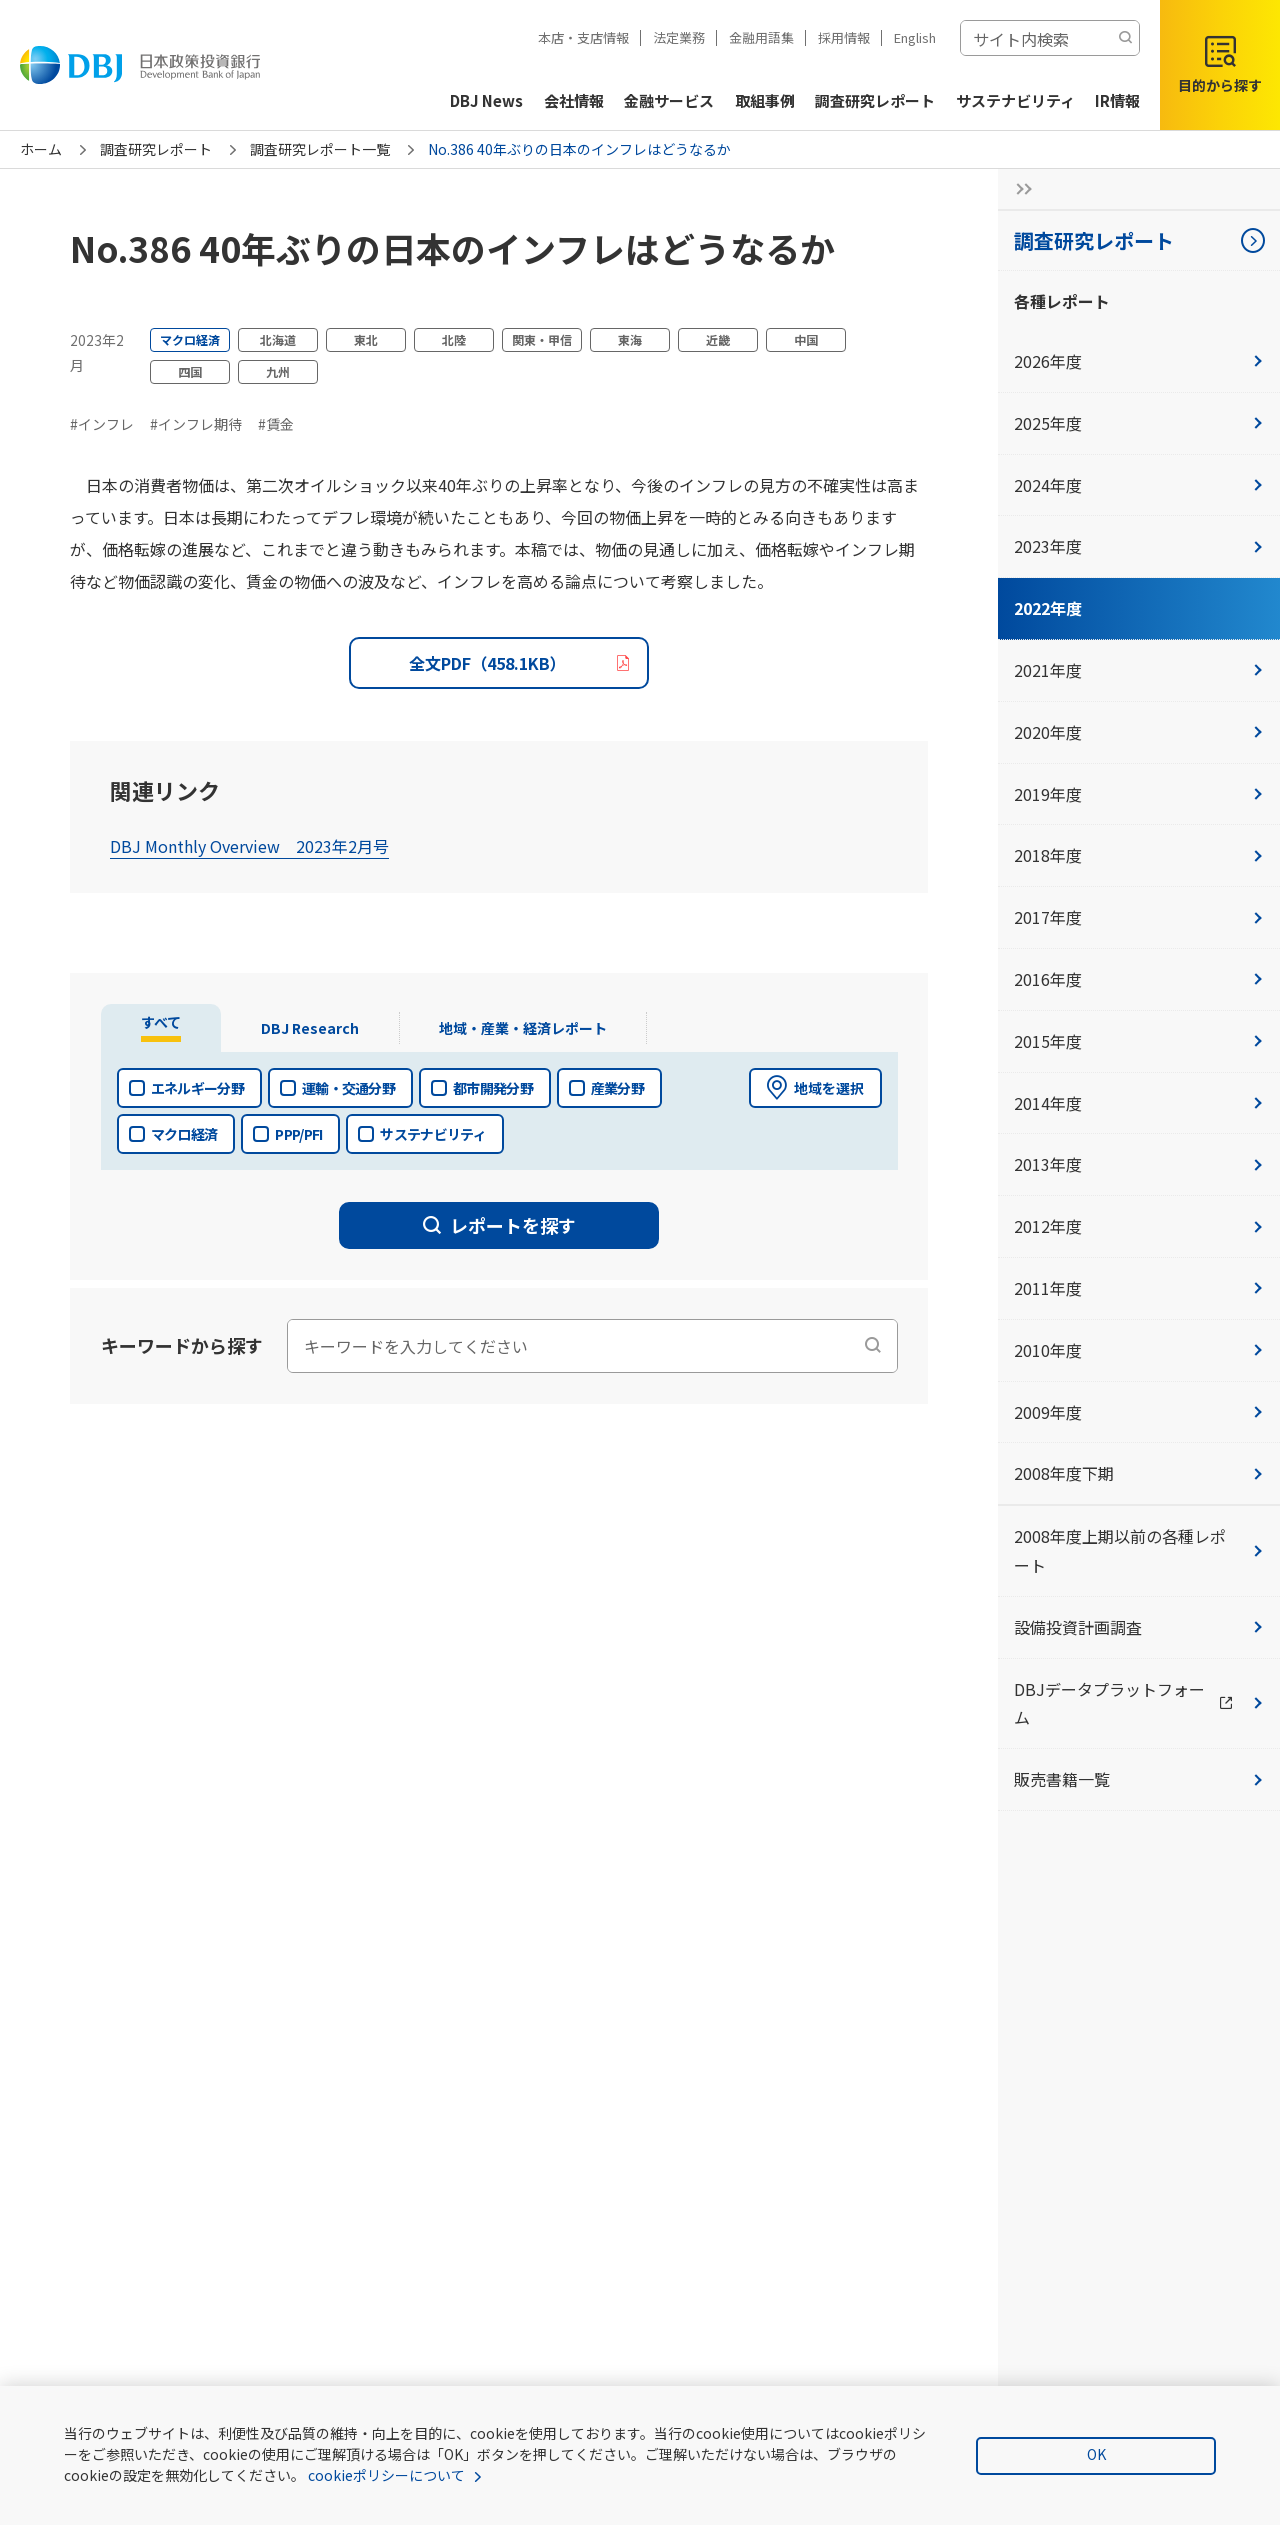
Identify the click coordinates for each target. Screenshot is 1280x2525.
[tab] (164, 1028)
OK (1096, 2454)
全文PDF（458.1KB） (487, 663)
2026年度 (1139, 361)
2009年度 (1139, 1412)
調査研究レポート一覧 (320, 149)
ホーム (41, 149)
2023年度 (1139, 546)
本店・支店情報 (583, 37)
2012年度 (1139, 1226)
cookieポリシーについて (386, 2475)
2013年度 (1139, 1164)
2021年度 (1139, 670)
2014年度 (1139, 1103)
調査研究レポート (156, 149)
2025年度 (1139, 423)
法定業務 (679, 37)
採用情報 (844, 37)
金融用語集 (761, 37)
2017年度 (1139, 917)
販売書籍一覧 (1139, 1779)
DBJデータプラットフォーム (1147, 1703)
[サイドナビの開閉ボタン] (1018, 189)
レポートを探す (499, 1225)
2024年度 (1139, 485)
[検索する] (1125, 38)
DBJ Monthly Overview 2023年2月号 (249, 846)
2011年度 (1139, 1288)
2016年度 (1139, 979)
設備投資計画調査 (1139, 1627)
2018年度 (1139, 855)
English (915, 37)
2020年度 (1139, 732)
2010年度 (1139, 1350)
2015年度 (1139, 1041)
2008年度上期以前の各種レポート (1139, 1550)
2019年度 (1139, 794)
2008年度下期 (1139, 1473)
